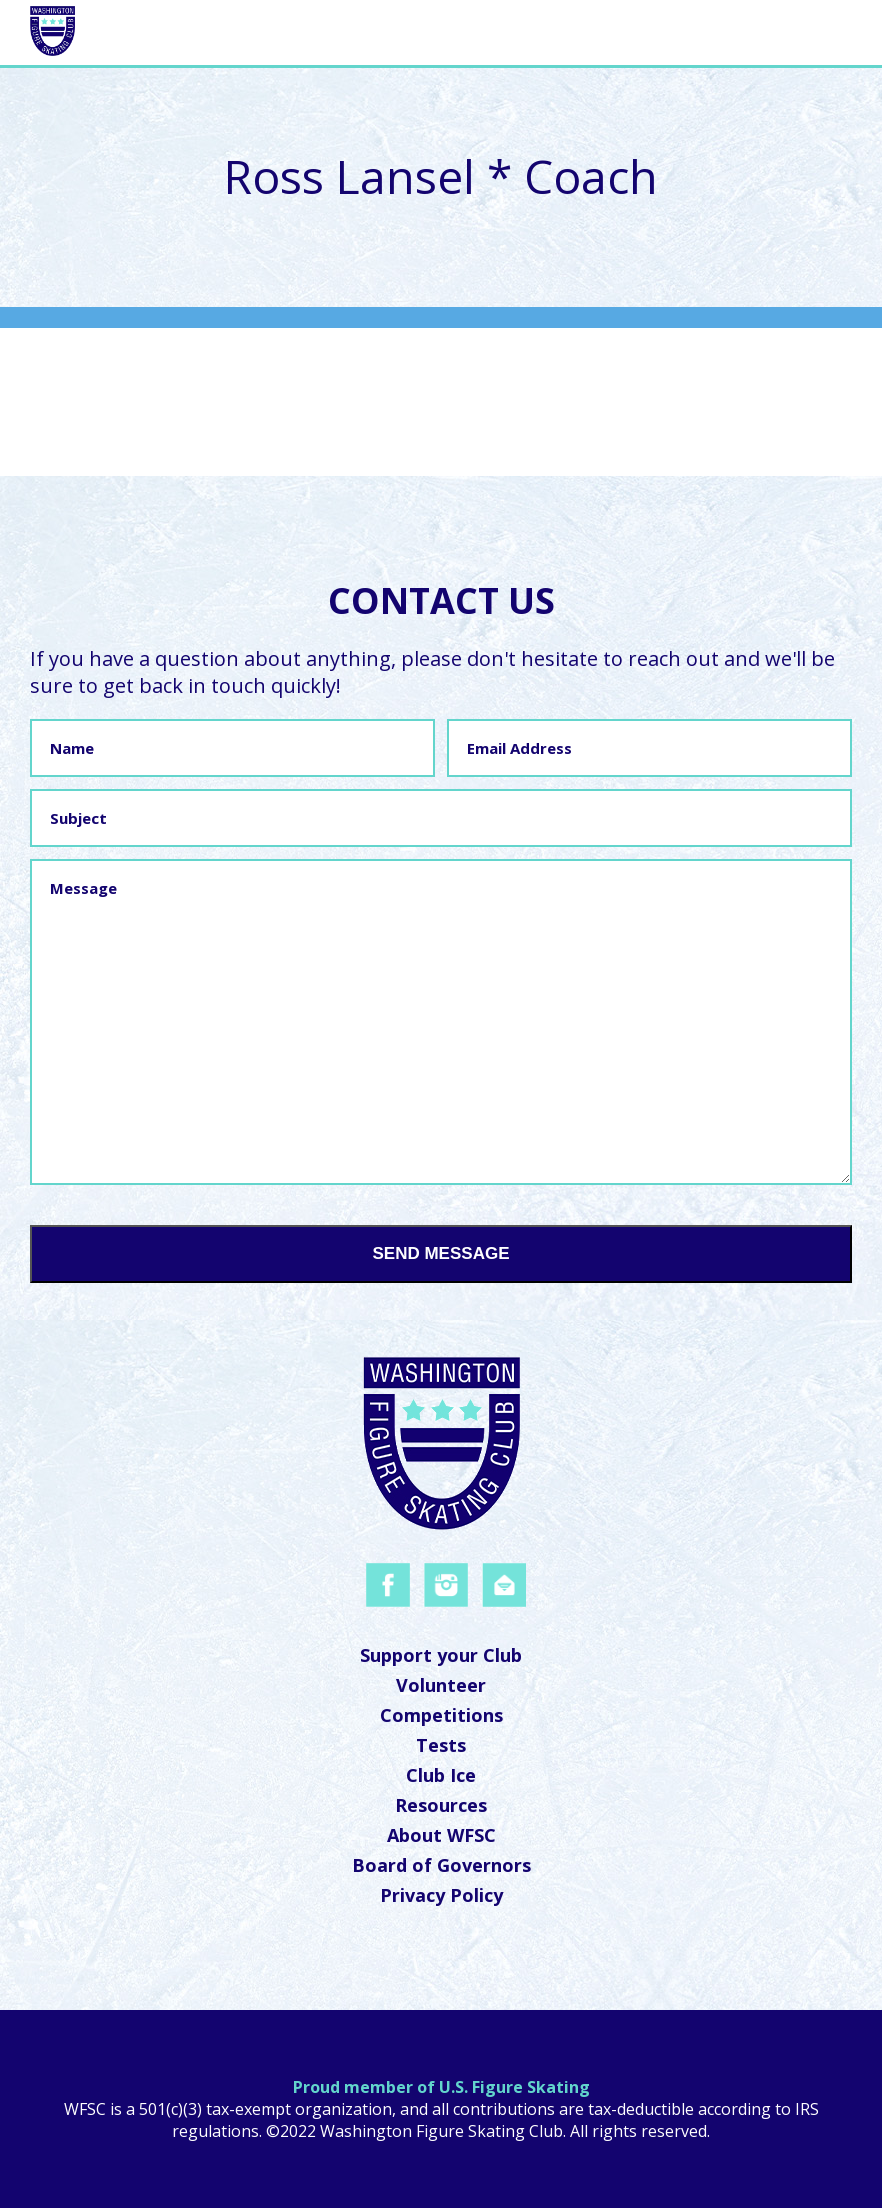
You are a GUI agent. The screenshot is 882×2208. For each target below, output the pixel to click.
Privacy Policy (441, 1895)
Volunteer (441, 1685)
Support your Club (441, 1655)
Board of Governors (441, 1865)
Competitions (441, 1715)
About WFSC (441, 1835)
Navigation (772, 30)
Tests (441, 1745)
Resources (441, 1805)
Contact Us (441, 600)
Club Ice (441, 1775)
